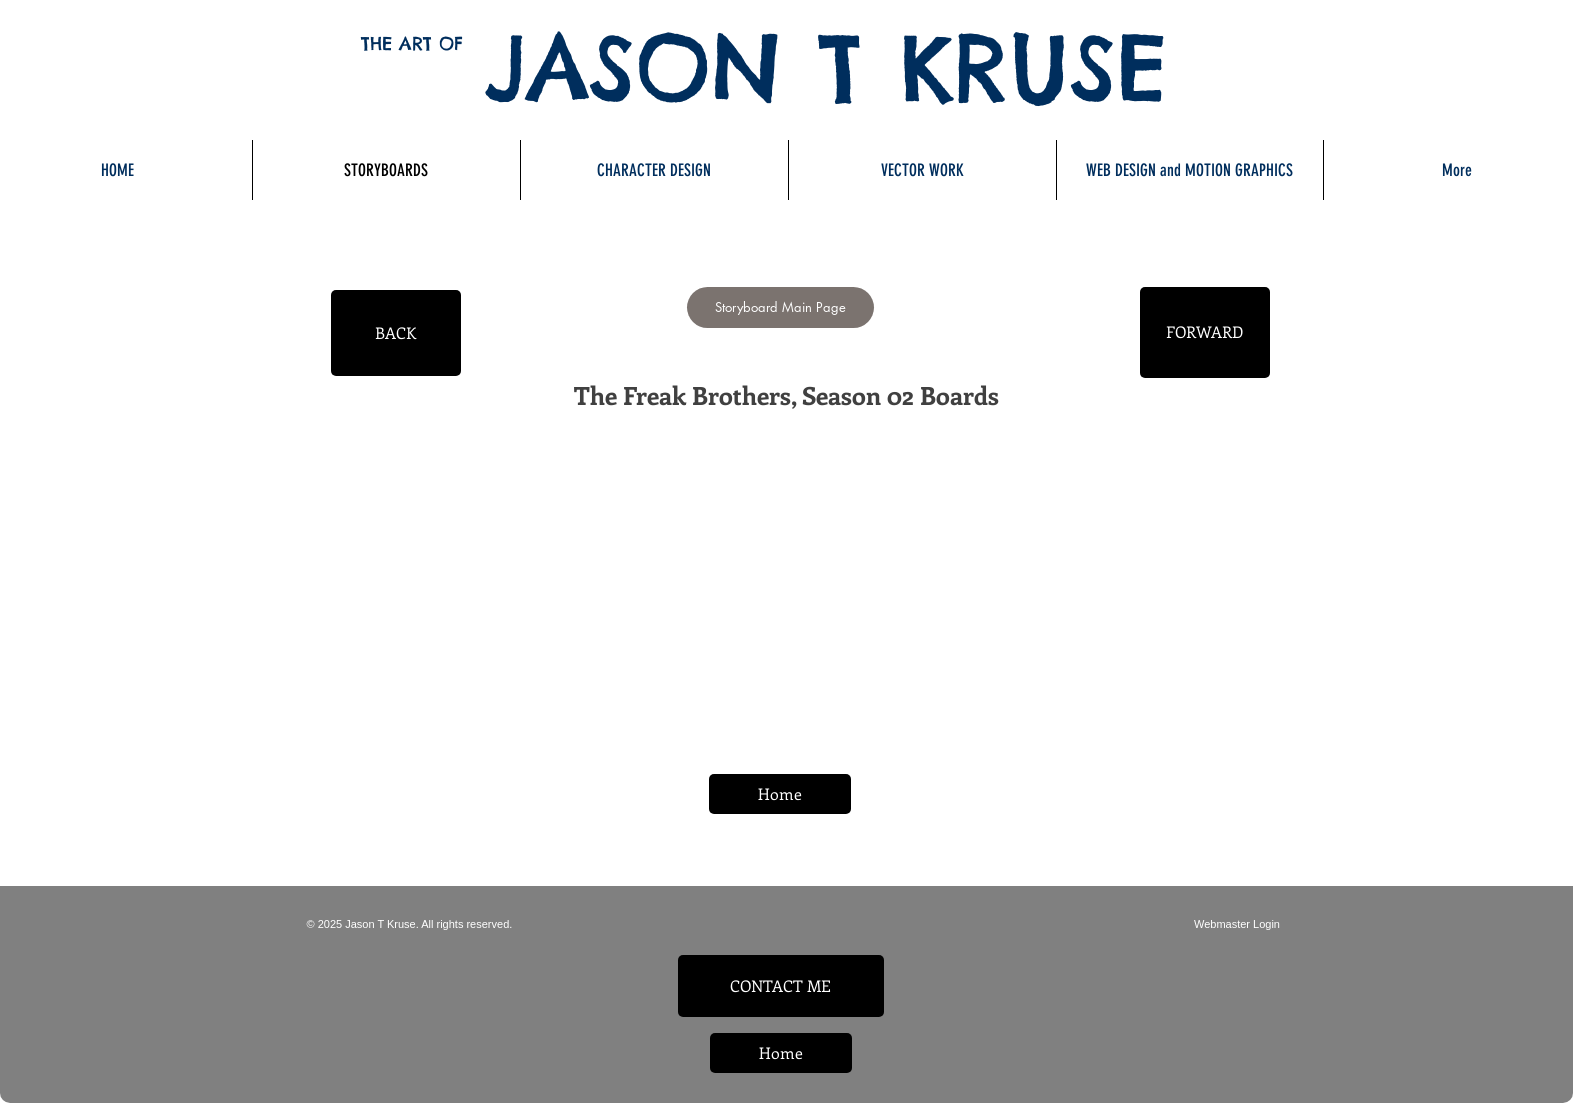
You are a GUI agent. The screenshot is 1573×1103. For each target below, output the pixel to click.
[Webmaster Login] (1237, 924)
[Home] (780, 794)
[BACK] (396, 333)
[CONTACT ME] (781, 986)
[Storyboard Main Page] (780, 307)
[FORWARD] (1205, 332)
